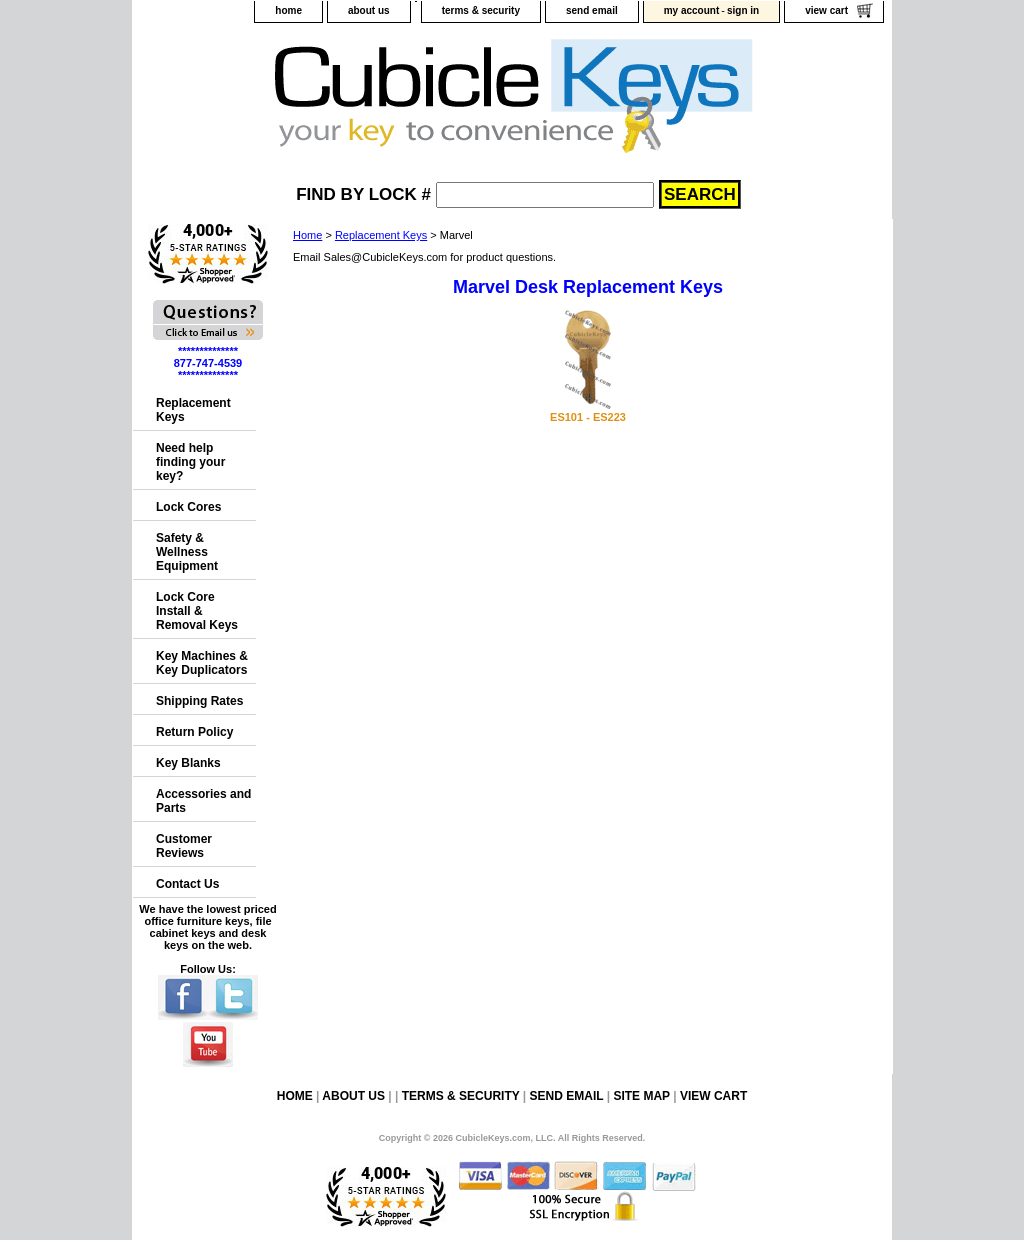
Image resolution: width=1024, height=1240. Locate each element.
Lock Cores (188, 507)
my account (692, 10)
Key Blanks (188, 763)
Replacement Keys (381, 235)
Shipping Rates (199, 701)
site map (641, 1096)
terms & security (481, 10)
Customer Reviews (184, 846)
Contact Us (187, 884)
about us (369, 10)
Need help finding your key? (190, 462)
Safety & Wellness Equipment (187, 552)
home (288, 10)
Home (307, 235)
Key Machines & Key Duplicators (202, 663)
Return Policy (194, 732)
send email (592, 10)
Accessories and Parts (203, 801)
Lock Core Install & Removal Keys (197, 611)
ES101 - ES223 (588, 417)
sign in (743, 10)
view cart (826, 10)
